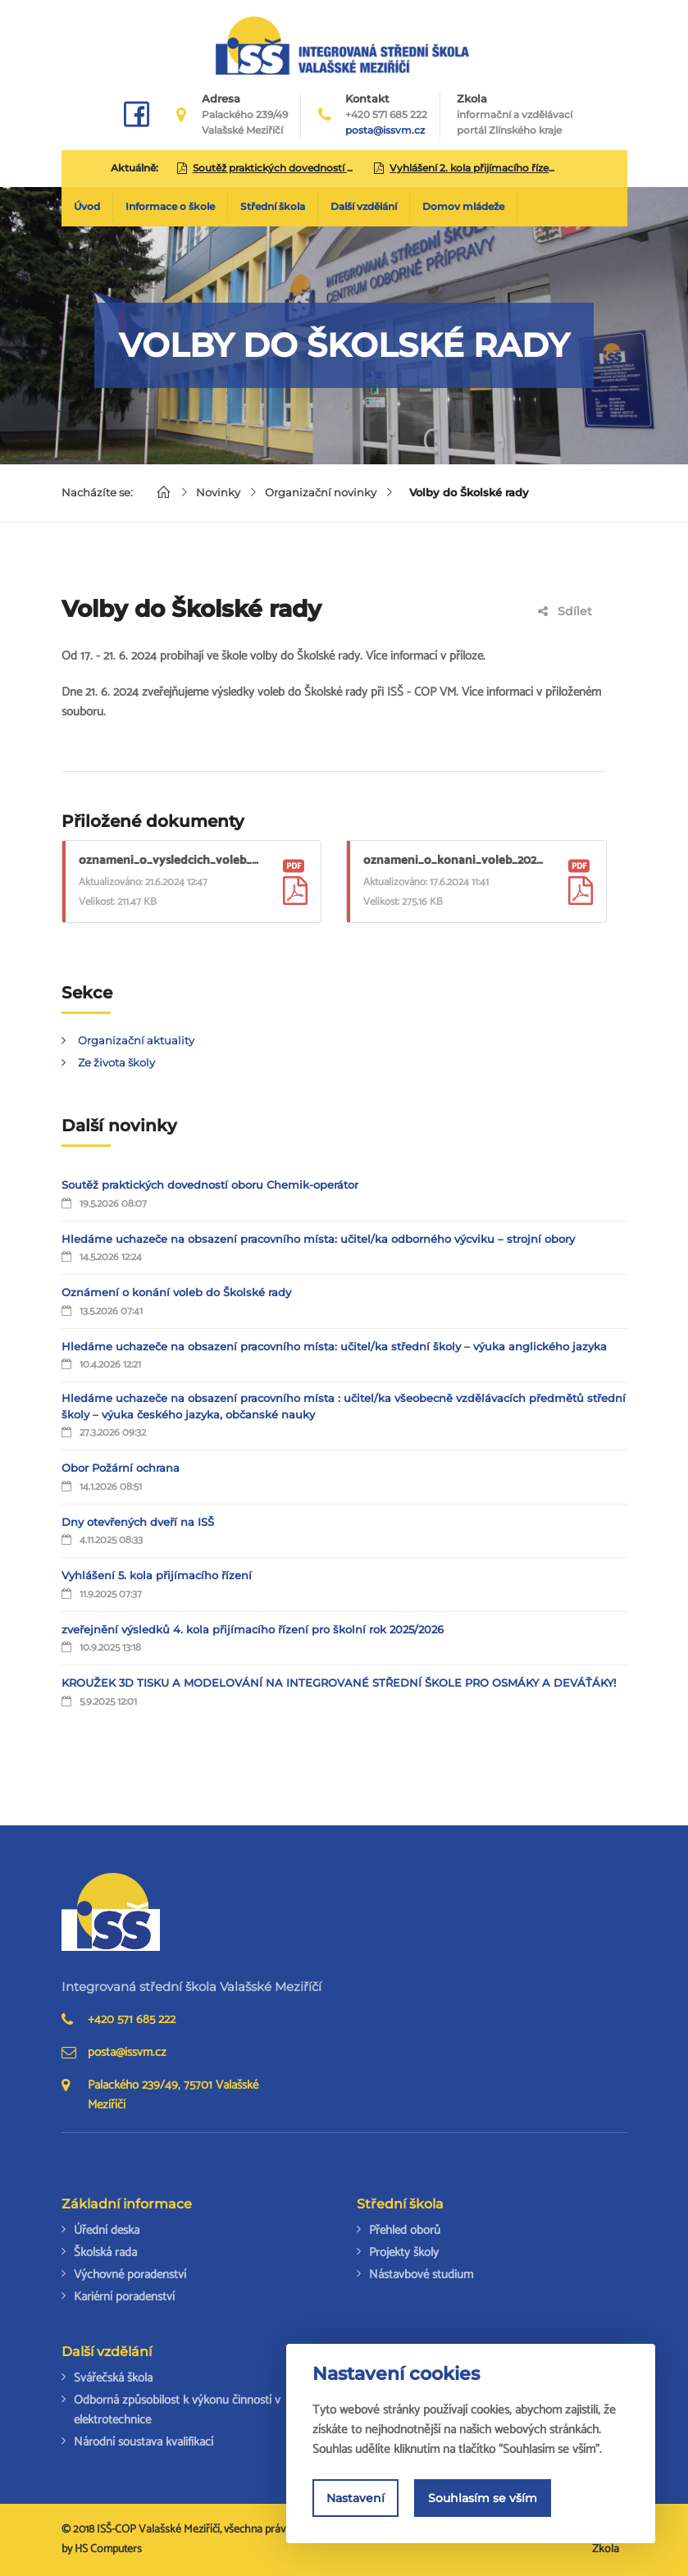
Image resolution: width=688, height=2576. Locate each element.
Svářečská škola (113, 2378)
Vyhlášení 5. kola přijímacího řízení (157, 1575)
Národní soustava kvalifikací (143, 2442)
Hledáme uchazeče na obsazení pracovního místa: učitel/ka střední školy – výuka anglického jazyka (334, 1346)
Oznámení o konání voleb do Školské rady (176, 1292)
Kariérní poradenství (124, 2296)
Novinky (218, 492)
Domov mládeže (463, 206)
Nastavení (355, 2498)
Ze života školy (116, 1062)
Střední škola (272, 206)
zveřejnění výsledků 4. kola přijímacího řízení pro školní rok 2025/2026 (253, 1629)
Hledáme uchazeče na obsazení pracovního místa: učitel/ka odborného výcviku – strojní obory (318, 1238)
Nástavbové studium (421, 2274)
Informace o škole (170, 206)
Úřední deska (106, 2230)
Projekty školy (404, 2252)
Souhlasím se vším (482, 2498)
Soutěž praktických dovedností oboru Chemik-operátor (210, 1184)
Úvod (87, 206)
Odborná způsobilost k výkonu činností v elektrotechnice (177, 2410)
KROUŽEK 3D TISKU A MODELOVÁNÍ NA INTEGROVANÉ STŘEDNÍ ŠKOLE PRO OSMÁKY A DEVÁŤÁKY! (339, 1682)
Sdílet (565, 611)
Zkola (514, 115)
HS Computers (108, 2549)
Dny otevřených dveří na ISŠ (138, 1521)
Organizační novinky (320, 492)
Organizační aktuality (136, 1040)
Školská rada (105, 2252)
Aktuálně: (134, 168)
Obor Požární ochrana (121, 1467)
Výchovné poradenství (130, 2274)
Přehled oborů (404, 2230)
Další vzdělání (363, 206)
